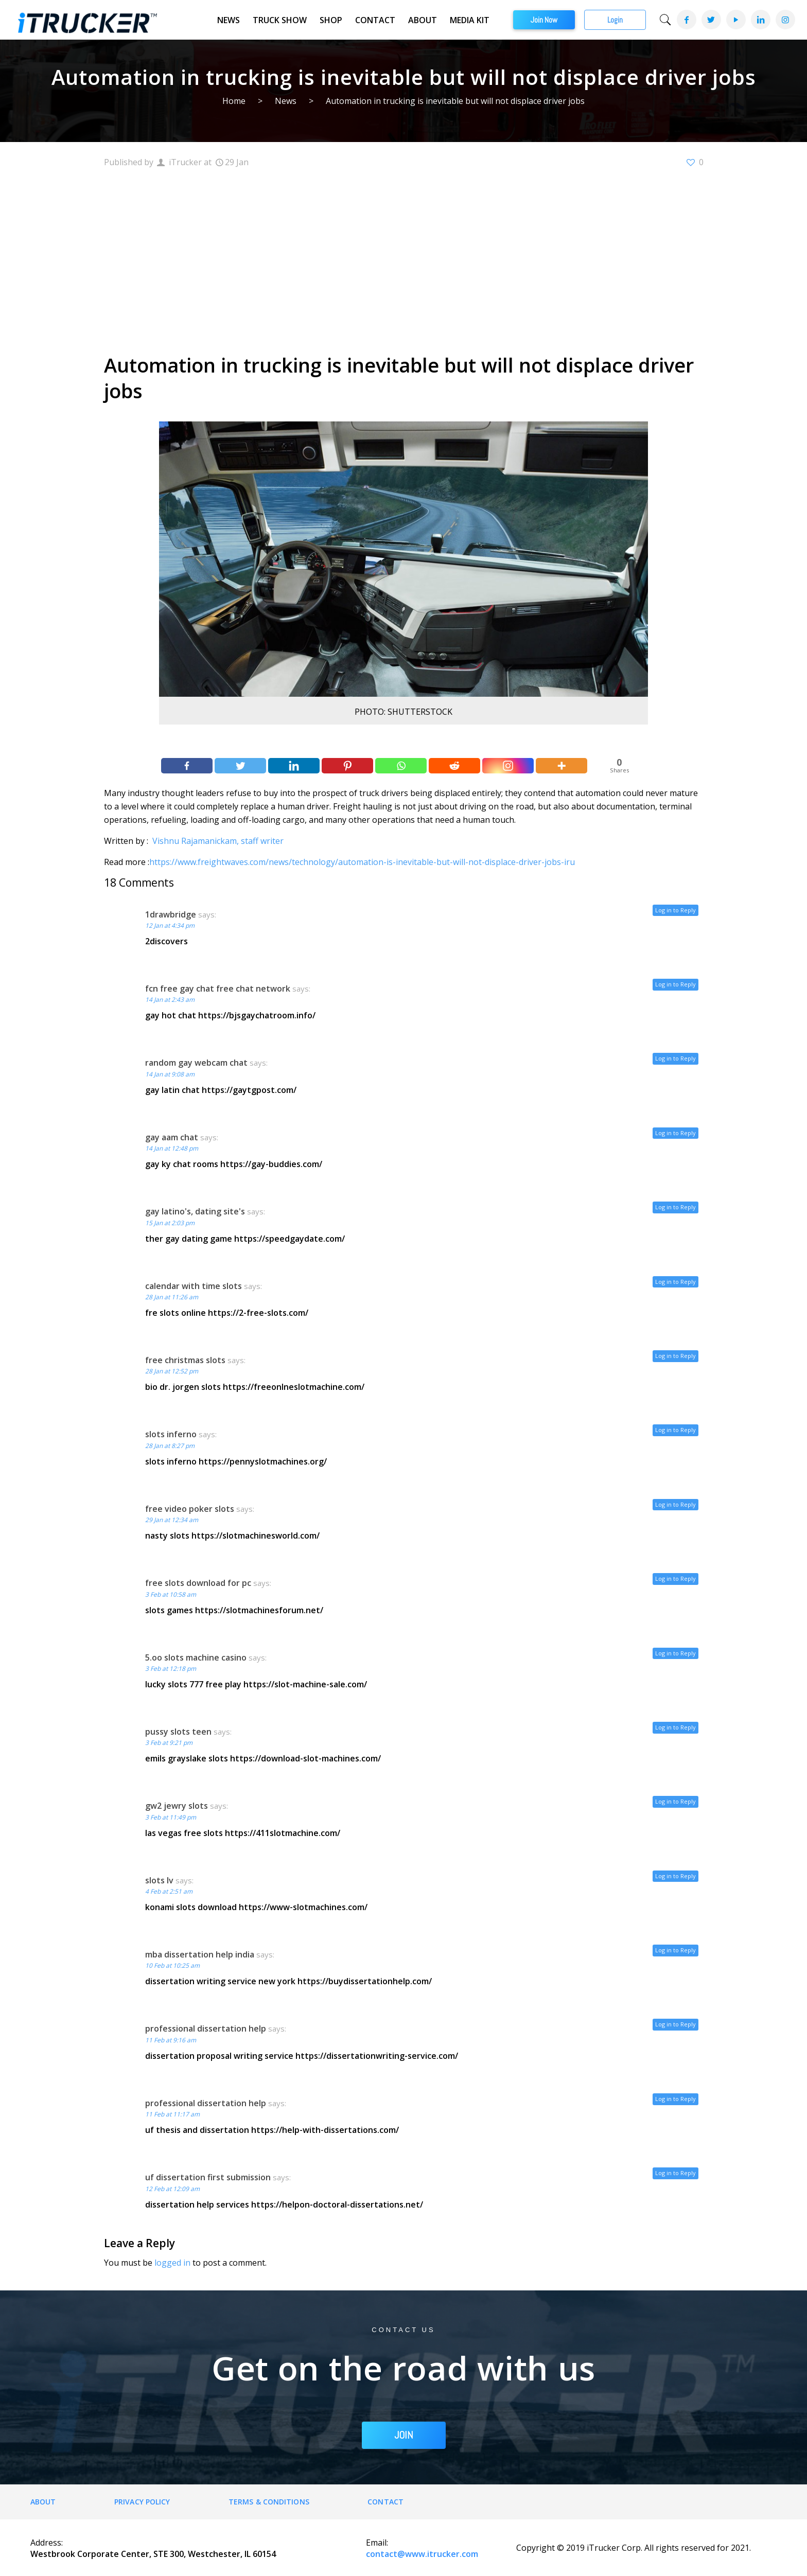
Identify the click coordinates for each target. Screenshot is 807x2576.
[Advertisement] (404, 259)
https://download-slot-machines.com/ (305, 1758)
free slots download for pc (198, 1583)
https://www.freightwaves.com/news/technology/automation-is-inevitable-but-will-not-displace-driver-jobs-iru (362, 862)
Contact (375, 20)
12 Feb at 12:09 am (172, 2188)
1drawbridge (170, 914)
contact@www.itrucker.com (422, 2554)
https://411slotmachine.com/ (282, 1833)
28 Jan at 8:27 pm (170, 1445)
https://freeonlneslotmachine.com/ (293, 1386)
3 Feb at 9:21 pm (168, 1742)
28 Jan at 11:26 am (171, 1297)
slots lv (159, 1880)
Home (233, 101)
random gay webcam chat (196, 1062)
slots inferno (171, 1434)
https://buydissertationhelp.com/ (364, 1981)
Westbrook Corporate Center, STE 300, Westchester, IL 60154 (153, 2554)
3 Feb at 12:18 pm (170, 1668)
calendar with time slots (193, 1286)
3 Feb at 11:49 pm (170, 1817)
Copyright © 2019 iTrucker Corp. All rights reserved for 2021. (633, 2547)
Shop (331, 20)
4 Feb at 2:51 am (168, 1891)
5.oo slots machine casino (196, 1657)
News (228, 20)
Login (615, 20)
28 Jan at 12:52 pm (171, 1371)
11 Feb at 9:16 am (170, 2040)
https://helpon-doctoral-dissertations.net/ (337, 2204)
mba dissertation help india (199, 1954)
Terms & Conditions (269, 2502)
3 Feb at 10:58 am (170, 1594)
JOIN (403, 2435)
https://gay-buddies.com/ (271, 1164)
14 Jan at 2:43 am (170, 999)
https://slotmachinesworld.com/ (255, 1535)
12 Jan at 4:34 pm (170, 925)
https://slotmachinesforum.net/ (259, 1610)
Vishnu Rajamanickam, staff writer (218, 840)
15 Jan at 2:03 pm (170, 1223)
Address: (46, 2542)
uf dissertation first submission (208, 2177)
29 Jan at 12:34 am (171, 1519)
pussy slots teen (178, 1731)
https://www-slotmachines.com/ (303, 1907)
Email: (377, 2542)
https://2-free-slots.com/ (258, 1312)
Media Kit (469, 20)
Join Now (544, 20)
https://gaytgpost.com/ (249, 1090)
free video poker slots (189, 1508)
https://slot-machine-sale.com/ (305, 1684)
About (422, 20)
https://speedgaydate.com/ (289, 1238)
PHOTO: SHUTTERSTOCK (403, 711)
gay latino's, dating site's (195, 1211)
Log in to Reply (675, 910)
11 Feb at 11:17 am (172, 2114)
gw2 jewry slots (176, 1805)
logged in (172, 2262)
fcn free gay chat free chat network (217, 988)
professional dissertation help (205, 2028)
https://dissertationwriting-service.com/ (376, 2055)
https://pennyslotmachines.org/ (263, 1461)
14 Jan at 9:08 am (170, 1074)
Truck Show (280, 20)
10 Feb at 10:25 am (172, 1965)
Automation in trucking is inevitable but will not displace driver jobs (455, 101)
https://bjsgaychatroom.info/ (256, 1015)
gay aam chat (171, 1137)
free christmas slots (185, 1360)
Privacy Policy (142, 2502)
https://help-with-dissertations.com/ (325, 2130)
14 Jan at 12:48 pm (171, 1148)
